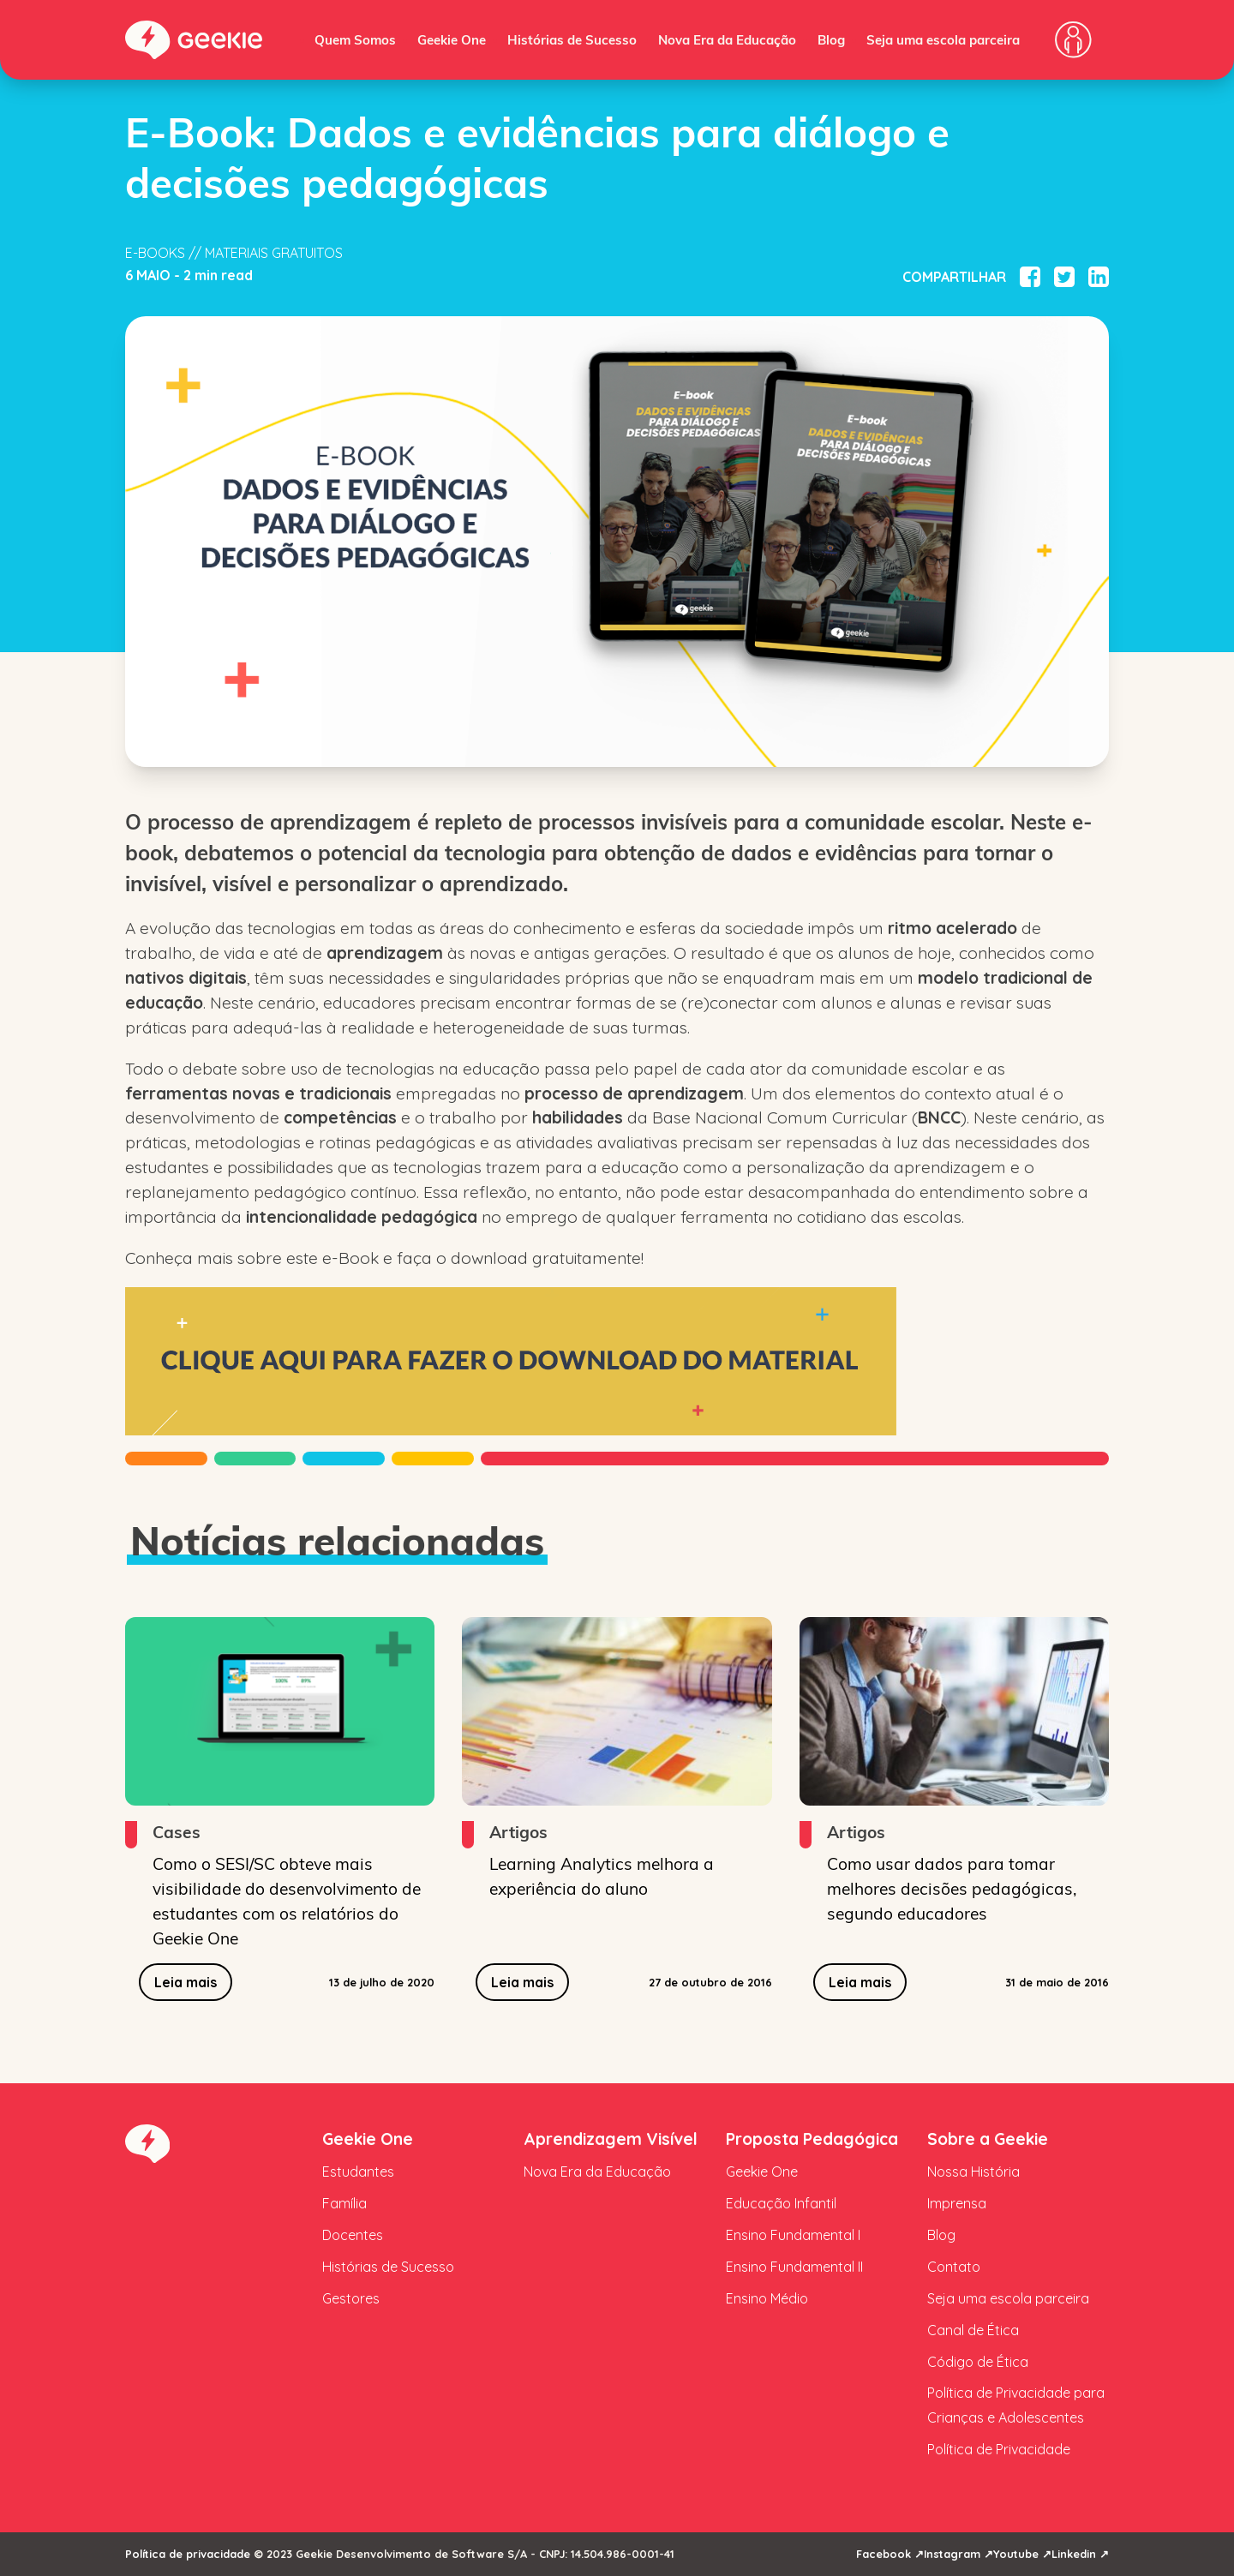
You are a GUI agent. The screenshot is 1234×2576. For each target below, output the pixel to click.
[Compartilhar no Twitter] (1064, 277)
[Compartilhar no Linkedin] (1098, 277)
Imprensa (956, 2203)
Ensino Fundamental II (794, 2266)
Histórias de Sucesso (572, 39)
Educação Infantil (781, 2203)
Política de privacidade (187, 2554)
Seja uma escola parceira (943, 39)
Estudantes (358, 2171)
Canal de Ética (973, 2330)
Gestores (351, 2298)
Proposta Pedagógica (812, 2139)
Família (344, 2203)
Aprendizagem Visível (611, 2139)
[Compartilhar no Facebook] (1030, 277)
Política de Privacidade (998, 2449)
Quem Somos (355, 39)
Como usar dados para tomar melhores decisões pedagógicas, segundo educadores (951, 1888)
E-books (155, 252)
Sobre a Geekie (987, 2139)
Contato (953, 2266)
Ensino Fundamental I (793, 2235)
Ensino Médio (767, 2298)
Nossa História (973, 2171)
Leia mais (185, 1982)
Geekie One (451, 39)
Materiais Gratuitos (274, 252)
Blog (831, 39)
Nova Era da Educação (727, 39)
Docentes (352, 2235)
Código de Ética (977, 2361)
